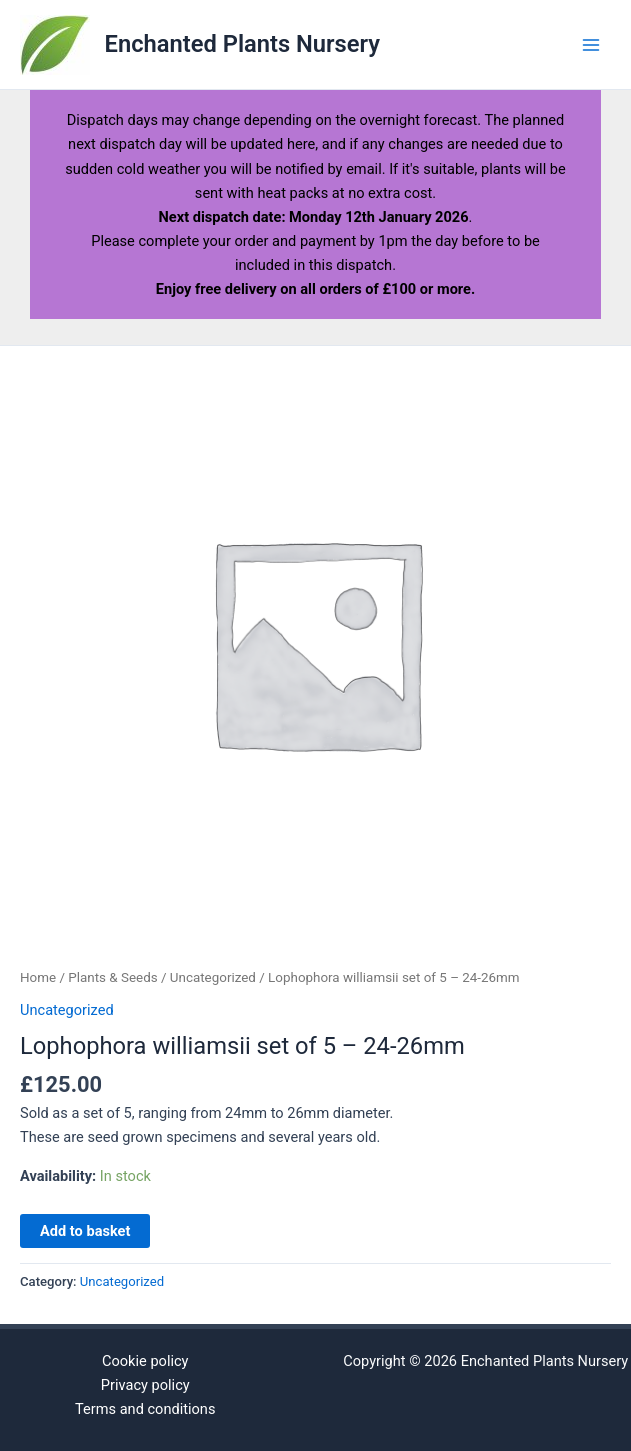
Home (38, 977)
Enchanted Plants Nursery (242, 44)
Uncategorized (213, 977)
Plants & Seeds (112, 977)
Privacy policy (145, 1385)
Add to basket (85, 1231)
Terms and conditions (145, 1409)
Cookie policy (145, 1361)
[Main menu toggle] (591, 44)
